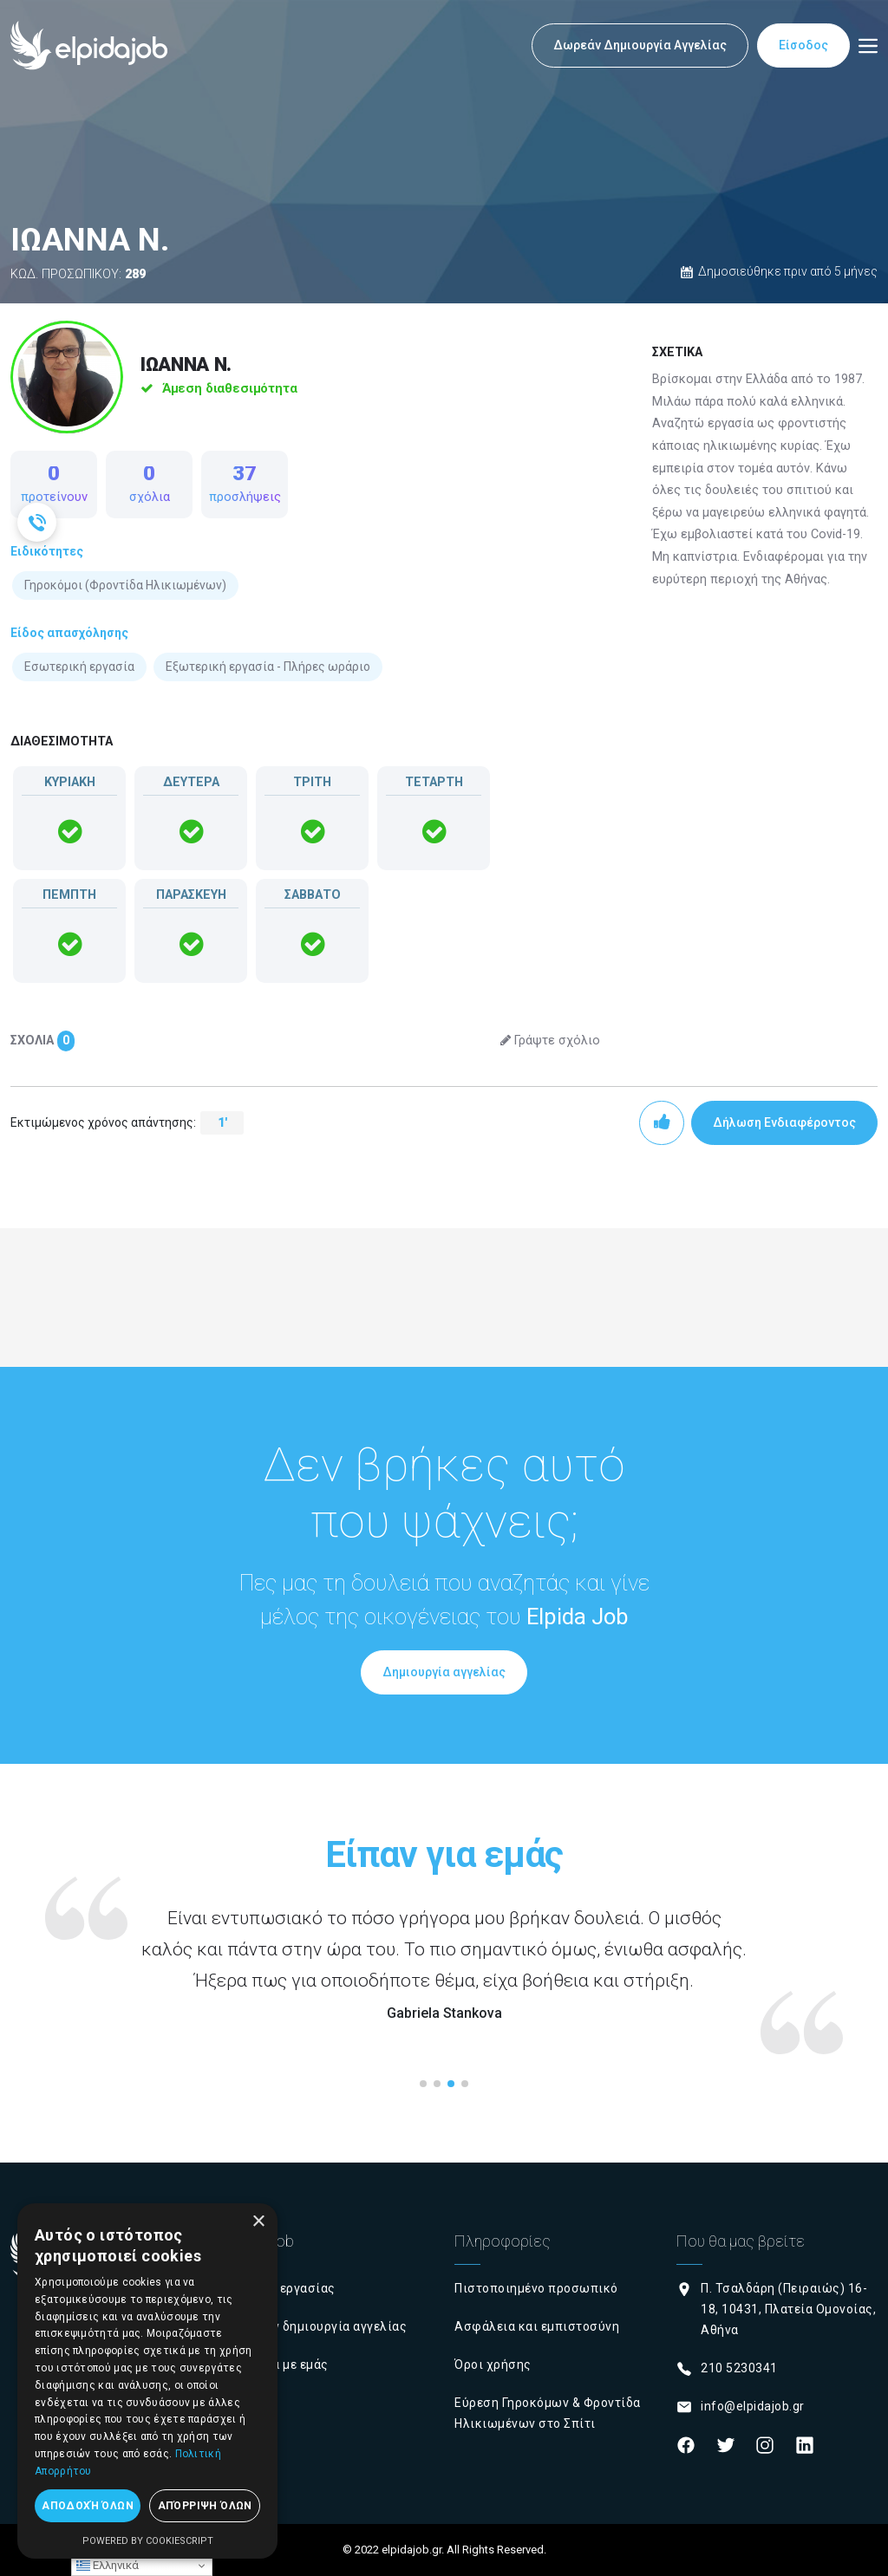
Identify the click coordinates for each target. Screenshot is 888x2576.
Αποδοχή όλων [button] (88, 2506)
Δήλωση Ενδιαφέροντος (784, 1122)
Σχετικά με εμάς (280, 2364)
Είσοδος (803, 45)
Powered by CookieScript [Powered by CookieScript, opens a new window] (147, 2541)
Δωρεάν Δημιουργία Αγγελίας (640, 45)
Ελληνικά (107, 2566)
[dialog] (147, 2381)
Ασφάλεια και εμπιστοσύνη (536, 2326)
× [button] (257, 2221)
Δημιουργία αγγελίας (444, 1672)
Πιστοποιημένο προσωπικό (536, 2288)
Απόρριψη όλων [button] (205, 2506)
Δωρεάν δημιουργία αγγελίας (319, 2326)
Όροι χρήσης (493, 2364)
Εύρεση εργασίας (284, 2288)
